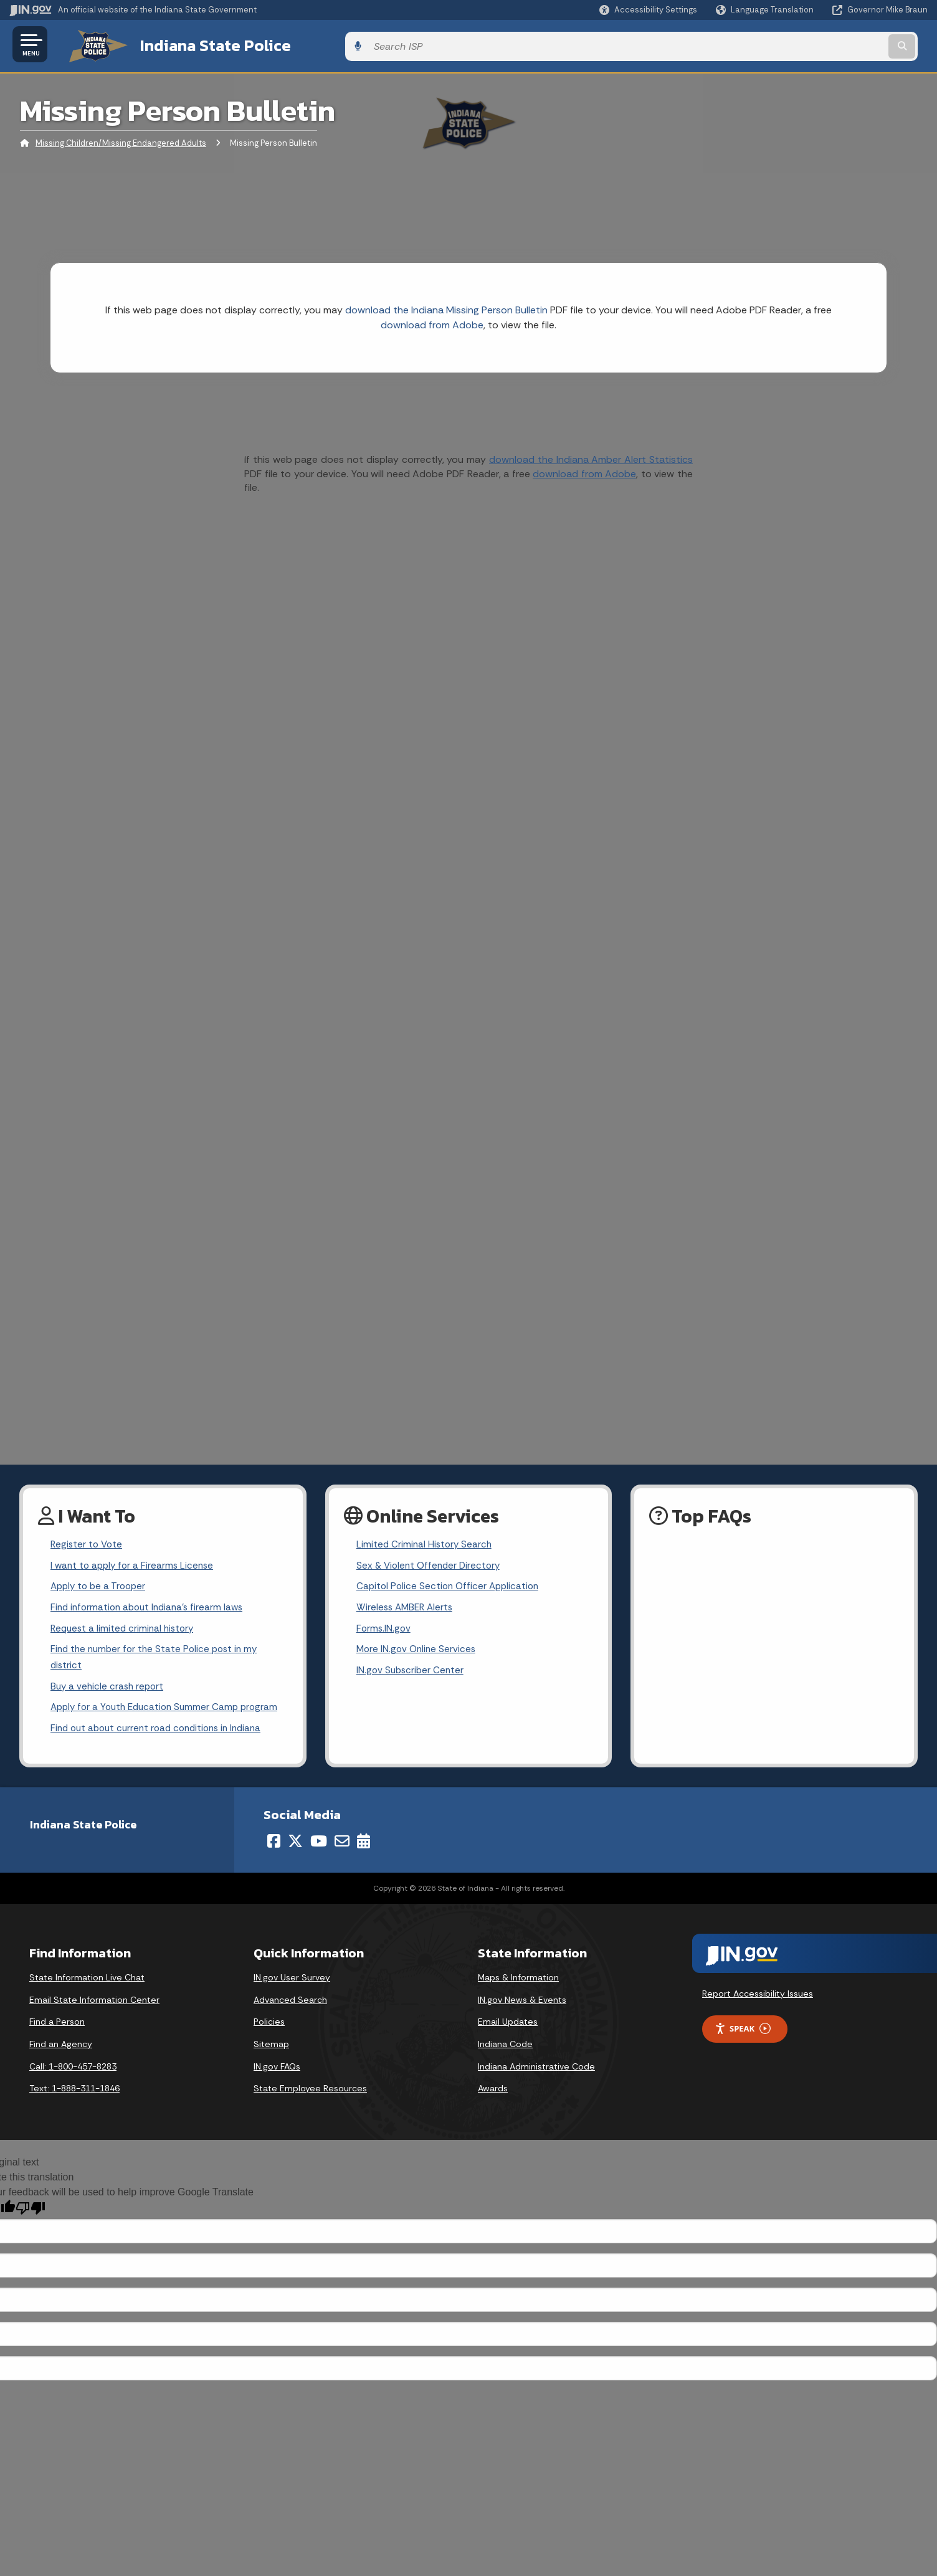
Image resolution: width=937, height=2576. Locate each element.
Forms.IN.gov (384, 1630)
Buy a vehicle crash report (109, 1690)
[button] (648, 10)
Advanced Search (290, 2022)
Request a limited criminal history (124, 1630)
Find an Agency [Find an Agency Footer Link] (60, 2067)
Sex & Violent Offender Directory (431, 1564)
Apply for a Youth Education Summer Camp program (148, 1721)
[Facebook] (273, 1864)
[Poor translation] (30, 2231)
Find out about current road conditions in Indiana (161, 1751)
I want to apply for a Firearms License (134, 1564)
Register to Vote (87, 1542)
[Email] (342, 1864)
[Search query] (821, 44)
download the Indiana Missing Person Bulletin (446, 306)
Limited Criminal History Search (425, 1542)
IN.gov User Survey (292, 2001)
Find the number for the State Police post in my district (157, 1660)
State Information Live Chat (87, 2001)
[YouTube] (318, 1864)
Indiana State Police (199, 44)
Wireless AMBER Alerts (406, 1608)
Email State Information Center (94, 2022)
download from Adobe (432, 321)
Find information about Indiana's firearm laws (151, 1608)
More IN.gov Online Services (418, 1651)
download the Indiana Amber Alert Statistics (591, 456)
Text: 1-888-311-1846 (74, 2111)
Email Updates (508, 2045)
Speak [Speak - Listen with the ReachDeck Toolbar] (743, 2052)
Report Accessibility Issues (757, 2017)
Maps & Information (518, 2001)
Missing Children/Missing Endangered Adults (121, 140)
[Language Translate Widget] (766, 9)
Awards (493, 2111)
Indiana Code (505, 2067)
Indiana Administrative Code (536, 2089)
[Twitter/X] (295, 1864)
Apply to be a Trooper (100, 1585)
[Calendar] (363, 1864)
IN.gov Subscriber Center (411, 1673)
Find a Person (57, 2045)
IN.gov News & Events (522, 2022)
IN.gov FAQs (277, 2089)
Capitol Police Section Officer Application (450, 1585)
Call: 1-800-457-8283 (73, 2089)
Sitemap (271, 2067)
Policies (269, 2045)
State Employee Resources (310, 2111)
